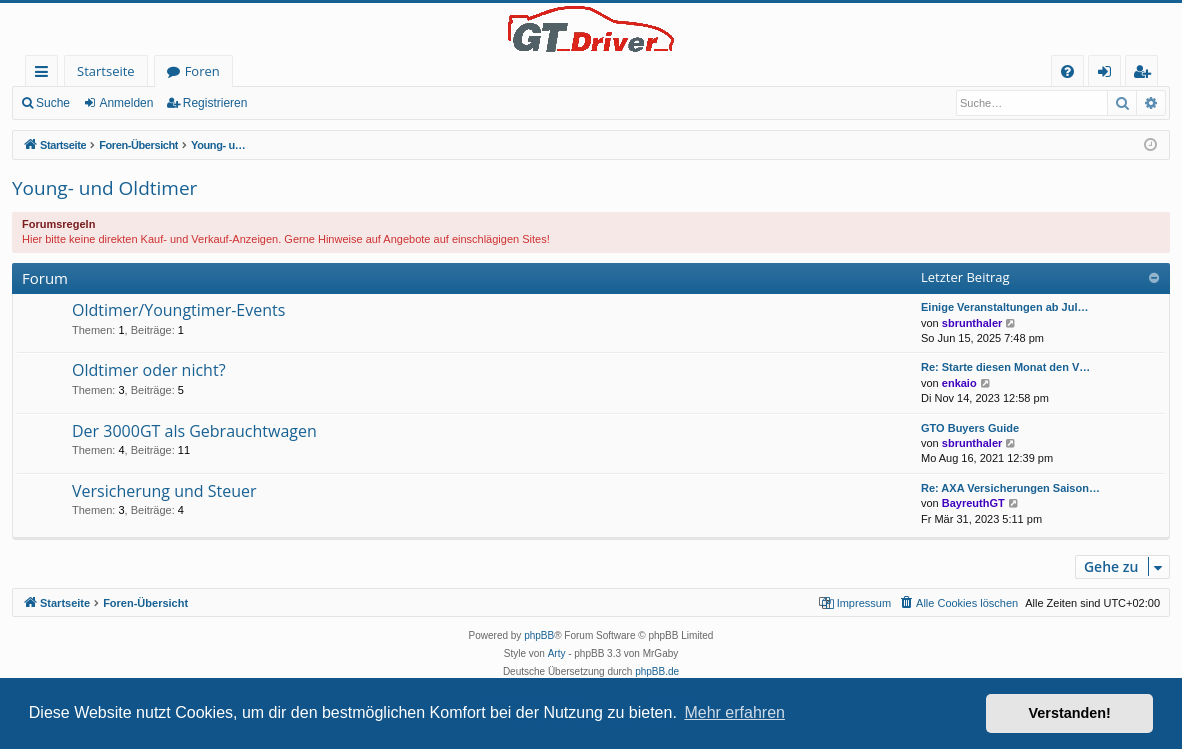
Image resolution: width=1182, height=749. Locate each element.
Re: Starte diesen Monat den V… (1005, 367)
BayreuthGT (973, 503)
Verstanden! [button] (1070, 713)
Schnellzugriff (45, 74)
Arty (557, 653)
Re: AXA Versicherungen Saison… (1010, 488)
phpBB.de (657, 671)
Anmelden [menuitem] (1110, 74)
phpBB (539, 635)
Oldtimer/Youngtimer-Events (178, 310)
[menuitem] (1067, 71)
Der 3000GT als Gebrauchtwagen (194, 431)
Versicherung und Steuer (164, 491)
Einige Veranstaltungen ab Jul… (1004, 307)
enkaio (959, 383)
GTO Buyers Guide (970, 428)
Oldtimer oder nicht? (149, 370)
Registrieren (215, 103)
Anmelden (126, 103)
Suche (53, 103)
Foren (202, 71)
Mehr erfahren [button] (734, 712)
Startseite (106, 71)
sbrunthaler (972, 323)
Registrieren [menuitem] (1146, 74)
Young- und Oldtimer (104, 188)
